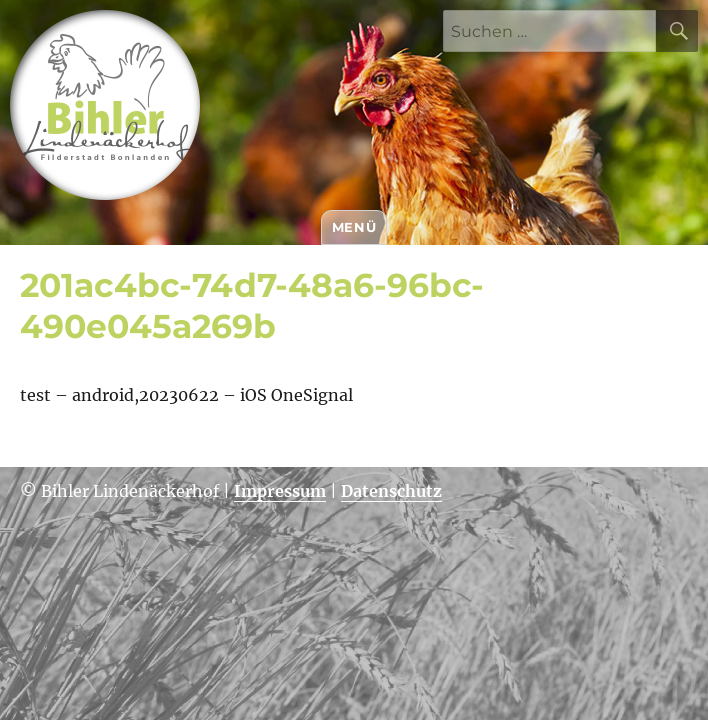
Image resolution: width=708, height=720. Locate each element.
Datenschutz (391, 491)
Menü (354, 227)
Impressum (280, 491)
